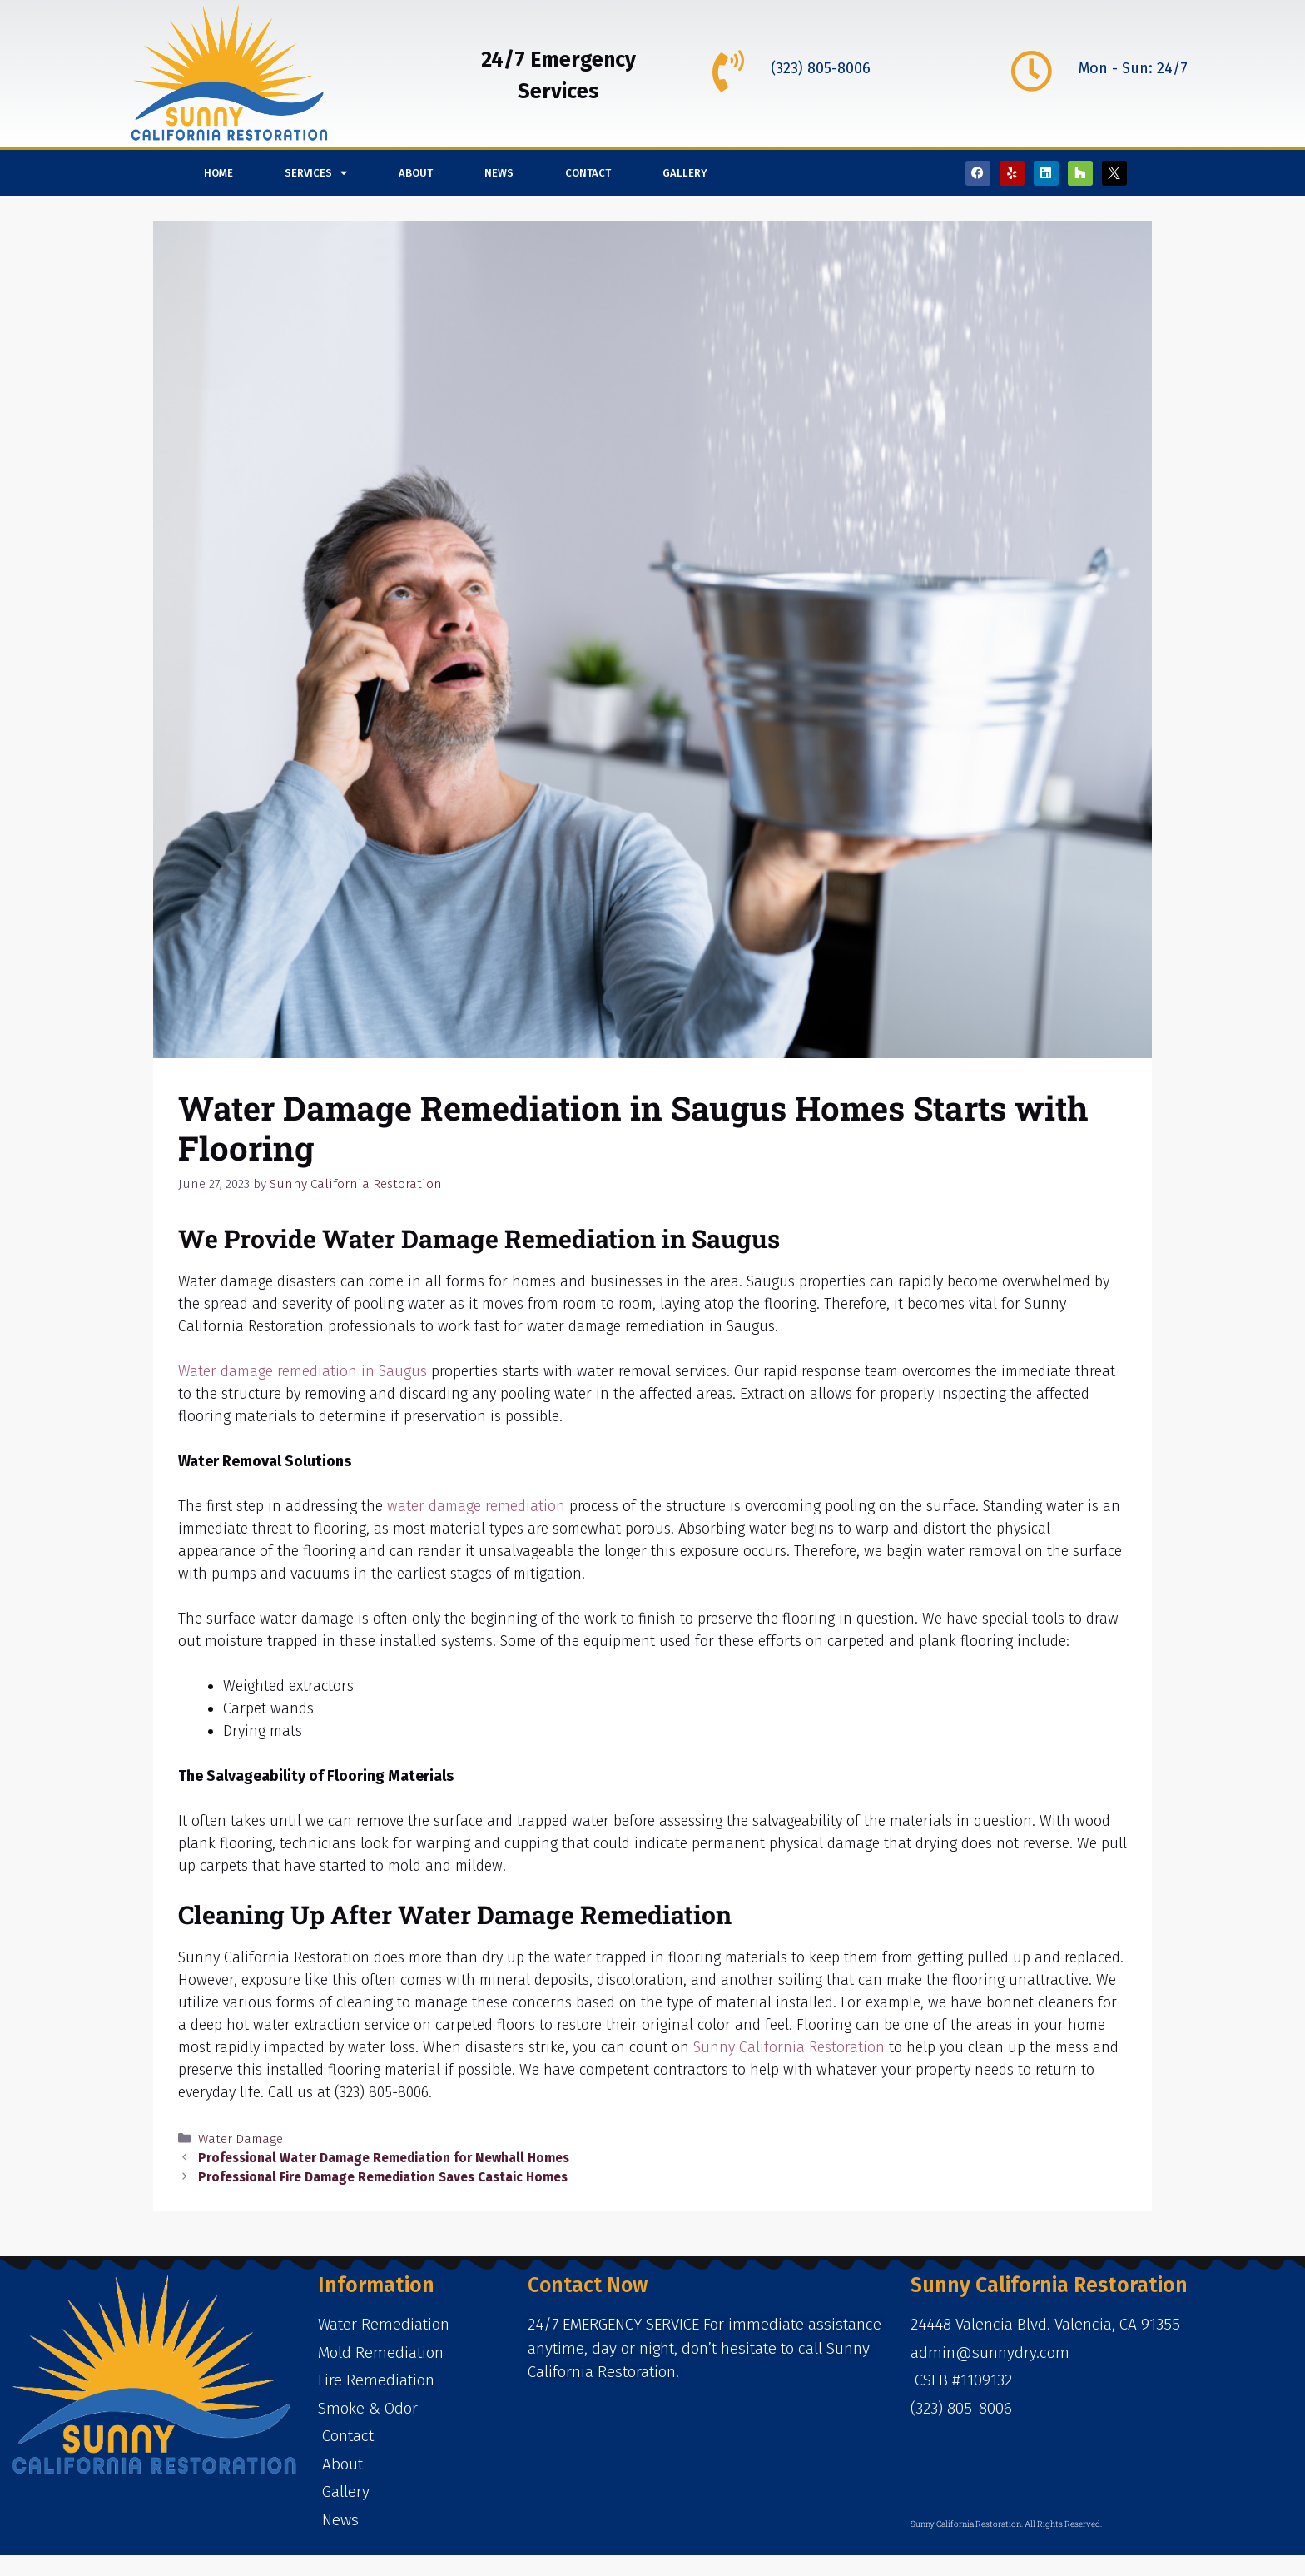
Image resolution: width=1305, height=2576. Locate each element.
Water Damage (240, 2138)
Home (218, 173)
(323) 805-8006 (821, 68)
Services (316, 172)
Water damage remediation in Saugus (302, 1371)
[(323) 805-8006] (728, 71)
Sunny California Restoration (789, 2047)
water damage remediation (476, 1506)
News (499, 173)
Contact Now (588, 2285)
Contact (588, 173)
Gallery (684, 173)
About (416, 173)
